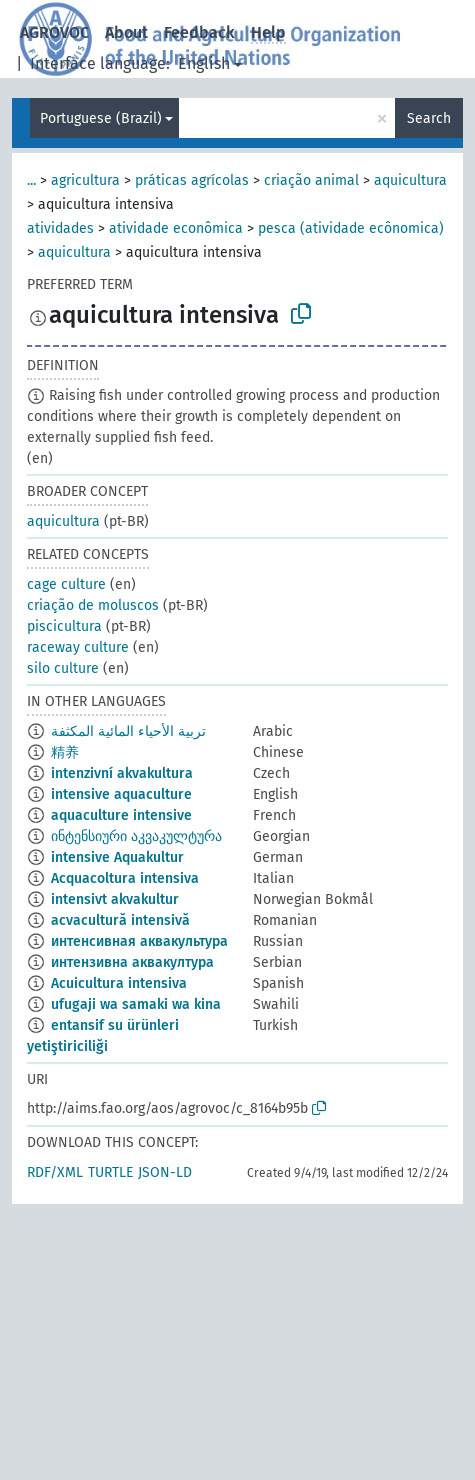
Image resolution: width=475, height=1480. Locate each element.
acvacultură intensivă (120, 920)
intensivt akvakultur (115, 899)
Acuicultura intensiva (119, 983)
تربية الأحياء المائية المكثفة (128, 731)
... (31, 180)
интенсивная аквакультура (139, 941)
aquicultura (410, 180)
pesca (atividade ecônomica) (351, 228)
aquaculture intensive (121, 815)
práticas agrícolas (192, 180)
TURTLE (110, 1172)
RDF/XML (55, 1172)
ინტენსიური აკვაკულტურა (136, 836)
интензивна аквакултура (132, 962)
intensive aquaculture (121, 794)
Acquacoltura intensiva (125, 878)
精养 (65, 752)
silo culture (63, 668)
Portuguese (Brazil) (101, 118)
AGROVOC (54, 32)
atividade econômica (176, 228)
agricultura (85, 180)
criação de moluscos (93, 605)
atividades (60, 228)
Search (429, 118)
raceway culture (78, 647)
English (204, 63)
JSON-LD (165, 1172)
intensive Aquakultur (117, 857)
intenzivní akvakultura (122, 773)
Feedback (199, 32)
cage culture (66, 584)
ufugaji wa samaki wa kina (136, 1004)
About (126, 32)
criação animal (311, 180)
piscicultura (64, 626)
